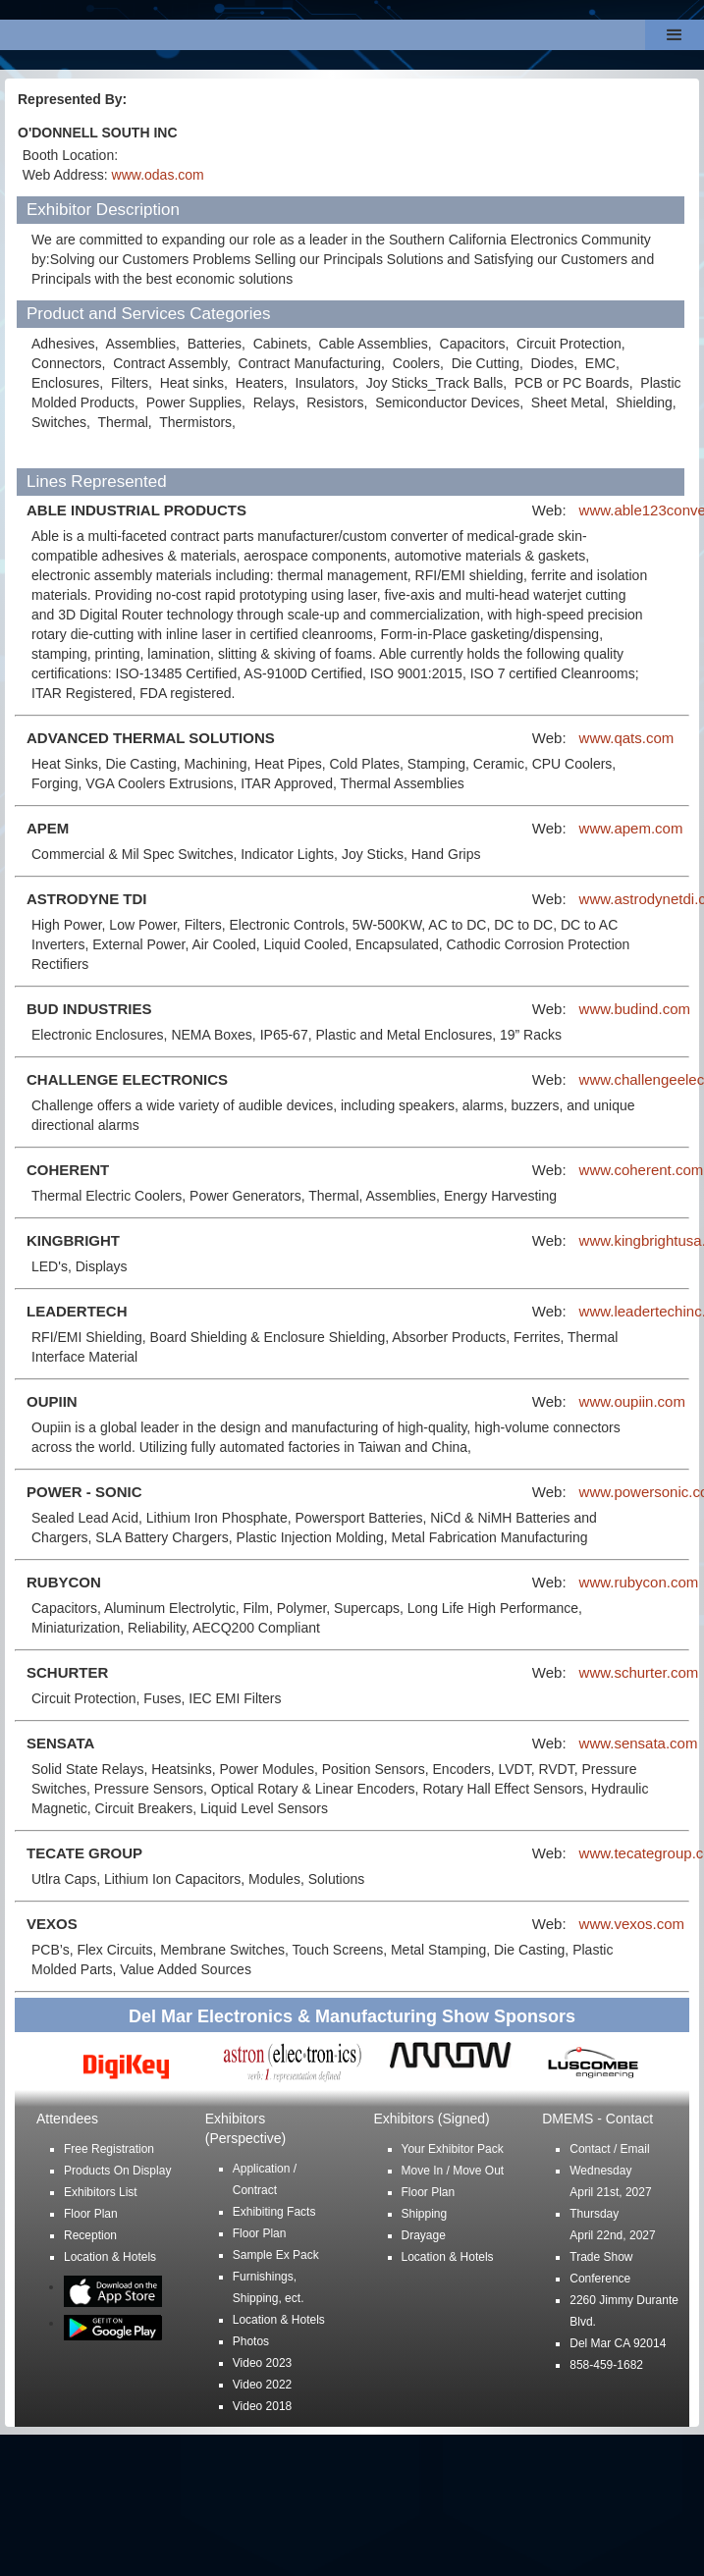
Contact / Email (609, 2149)
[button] (674, 35)
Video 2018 (263, 2406)
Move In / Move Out (453, 2170)
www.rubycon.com (639, 1582)
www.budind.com (634, 1008)
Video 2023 (263, 2363)
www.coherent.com (641, 1169)
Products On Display (117, 2170)
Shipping (425, 2214)
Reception (90, 2235)
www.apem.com (631, 828)
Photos (251, 2341)
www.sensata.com (638, 1743)
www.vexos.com (632, 1923)
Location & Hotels (110, 2257)
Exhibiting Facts (274, 2212)
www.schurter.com (639, 1672)
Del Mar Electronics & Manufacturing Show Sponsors (352, 2016)
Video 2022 (263, 2384)
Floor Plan (91, 2214)
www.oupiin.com (632, 1401)
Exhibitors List (100, 2192)
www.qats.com (627, 737)
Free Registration (109, 2149)
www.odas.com (158, 175)
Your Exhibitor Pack (453, 2149)
